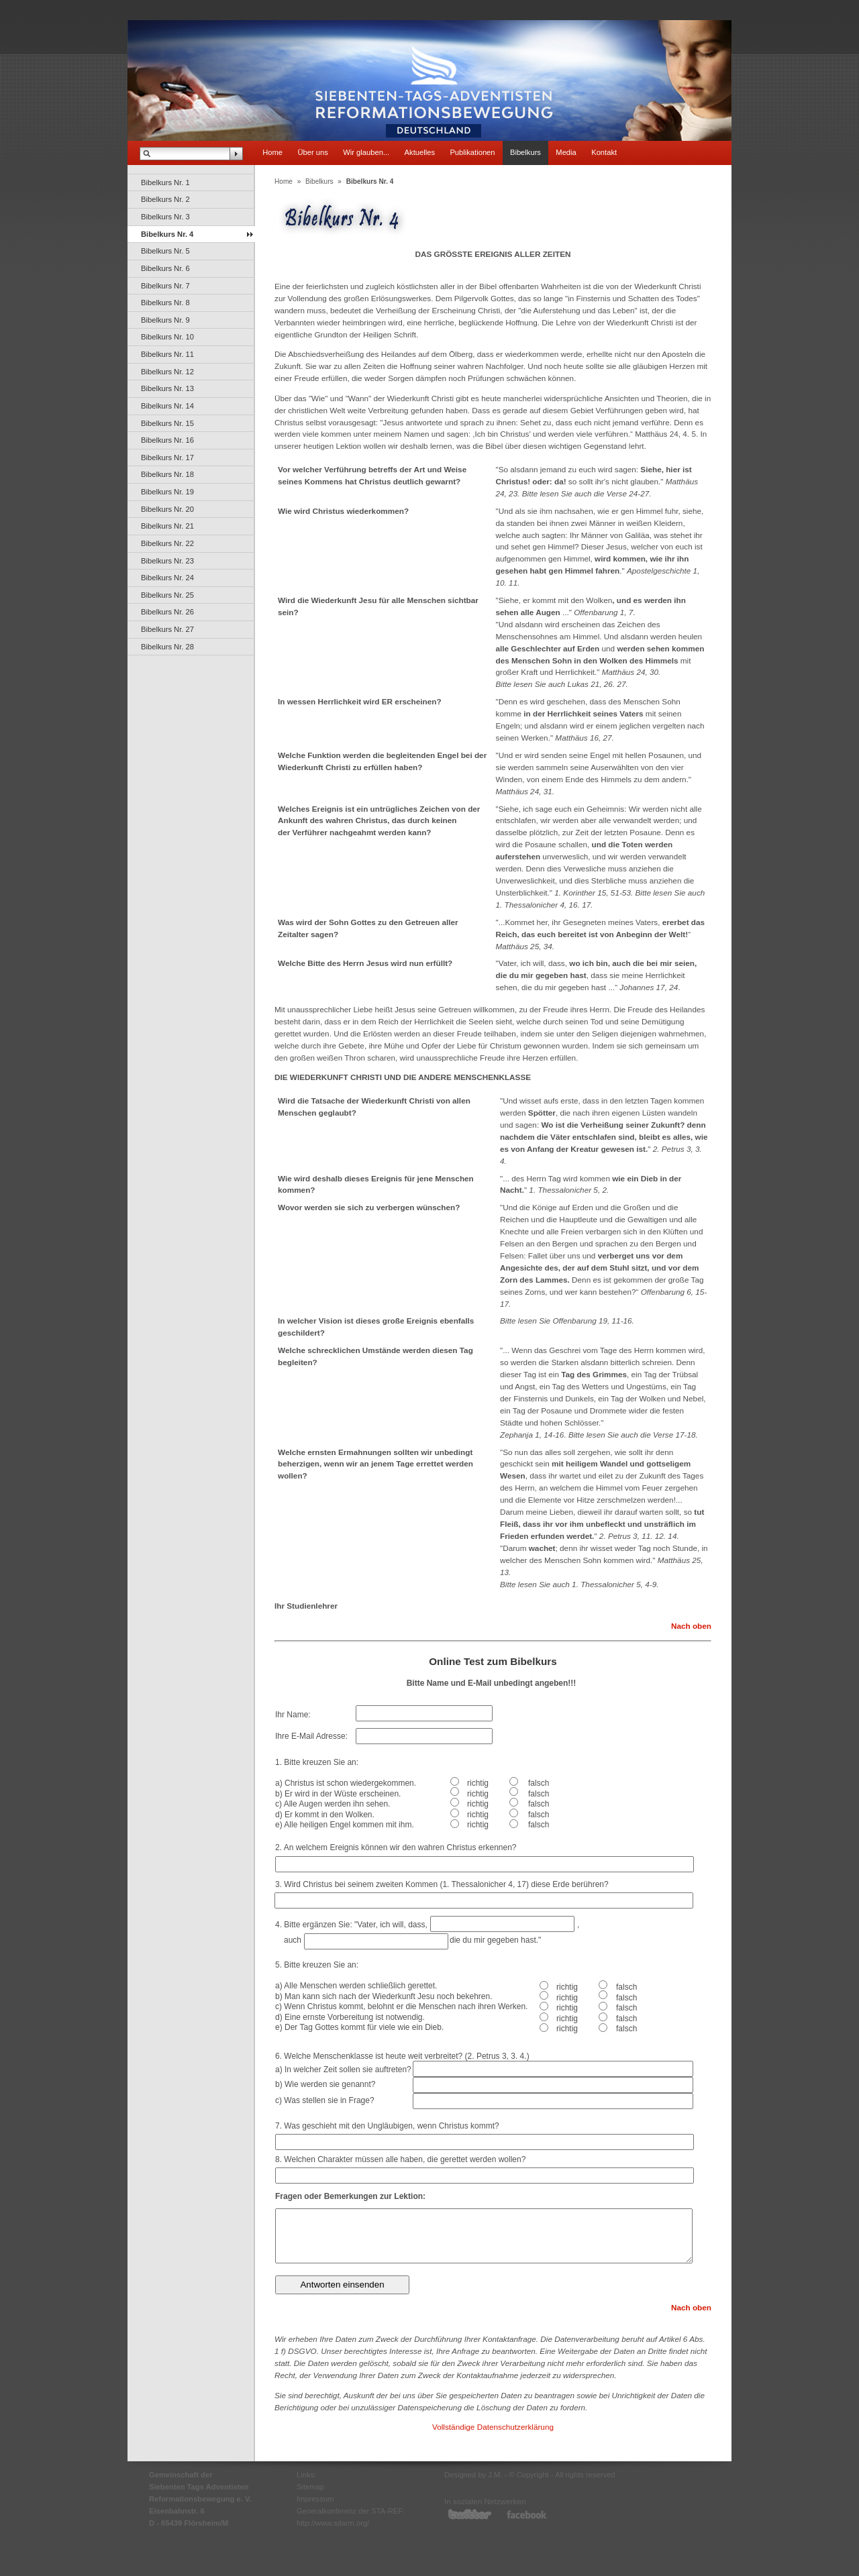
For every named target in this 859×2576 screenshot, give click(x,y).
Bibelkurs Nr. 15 (167, 423)
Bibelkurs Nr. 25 (167, 595)
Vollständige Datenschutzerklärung (493, 2426)
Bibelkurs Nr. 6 (165, 268)
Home (272, 152)
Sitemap (310, 2487)
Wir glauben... (366, 152)
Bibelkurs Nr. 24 (167, 578)
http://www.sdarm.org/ (333, 2523)
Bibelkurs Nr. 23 (167, 561)
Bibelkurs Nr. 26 (167, 612)
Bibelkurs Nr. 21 (167, 526)
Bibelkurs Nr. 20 (167, 509)
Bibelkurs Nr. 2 (165, 199)
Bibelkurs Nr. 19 (167, 492)
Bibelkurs (525, 152)
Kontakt (604, 152)
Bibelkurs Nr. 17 (167, 457)
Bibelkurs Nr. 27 (167, 629)
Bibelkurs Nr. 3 (165, 217)
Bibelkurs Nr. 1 (165, 182)
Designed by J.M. (473, 2475)
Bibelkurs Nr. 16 (167, 440)
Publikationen (472, 152)
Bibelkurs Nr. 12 (167, 372)
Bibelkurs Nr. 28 (167, 647)
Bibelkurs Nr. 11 (167, 354)
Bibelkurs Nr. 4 (167, 234)
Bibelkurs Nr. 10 (167, 337)
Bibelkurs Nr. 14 (167, 406)
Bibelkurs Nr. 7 (165, 286)
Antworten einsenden (342, 2284)
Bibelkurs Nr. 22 (167, 543)
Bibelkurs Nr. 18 (167, 474)
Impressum (315, 2499)
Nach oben (691, 1625)
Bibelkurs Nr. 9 (165, 320)
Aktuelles (420, 152)
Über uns (312, 152)
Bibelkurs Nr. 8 (165, 303)
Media (566, 152)
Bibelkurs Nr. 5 (165, 251)
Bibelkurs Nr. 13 (167, 388)
